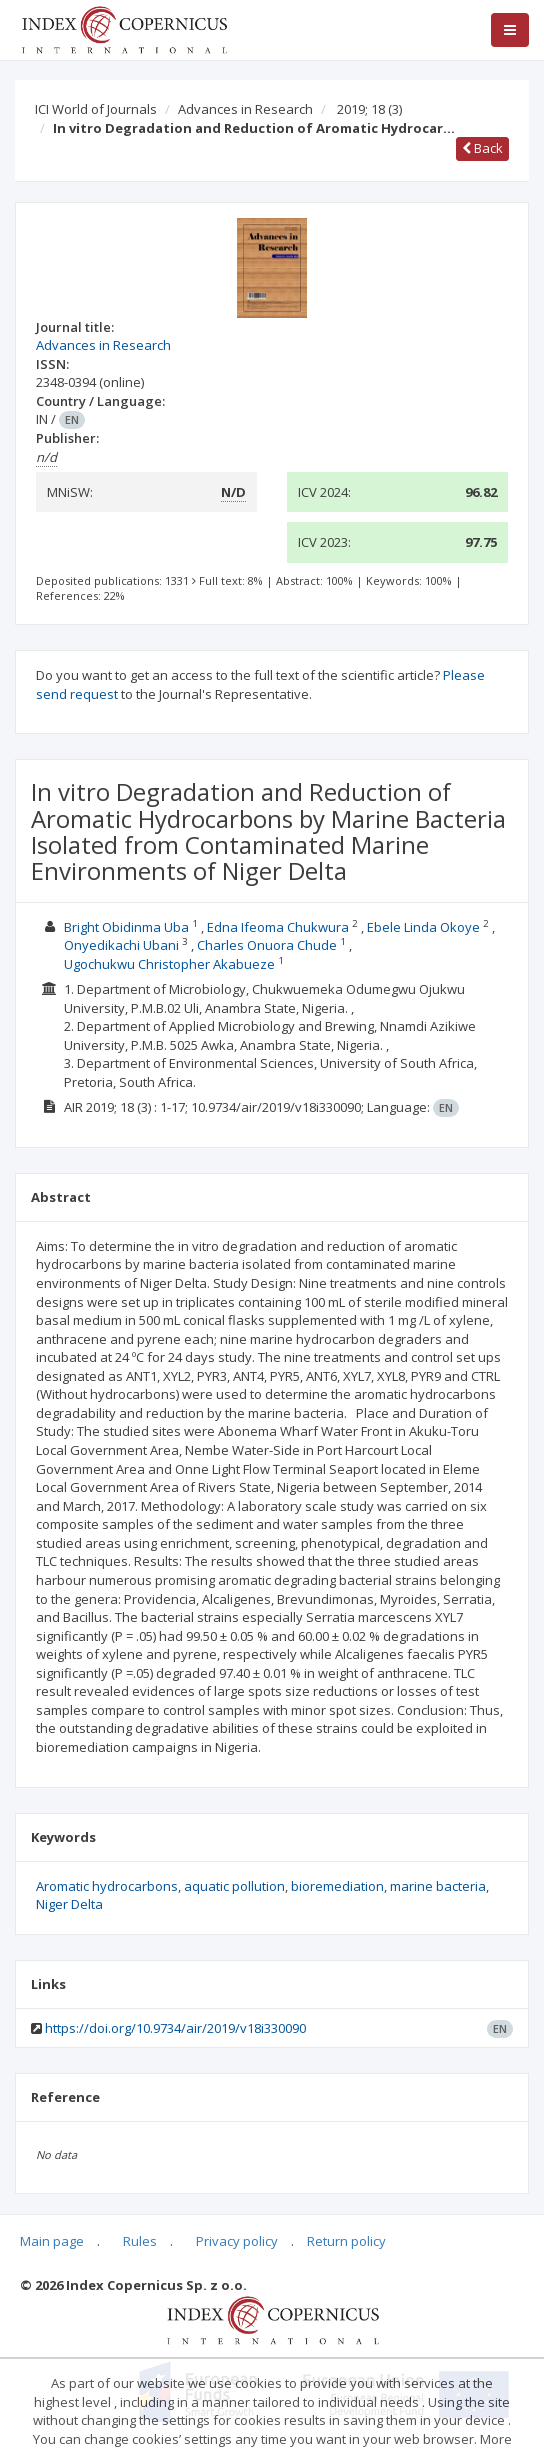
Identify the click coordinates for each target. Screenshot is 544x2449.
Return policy (346, 2241)
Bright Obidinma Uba (126, 927)
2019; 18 (369, 109)
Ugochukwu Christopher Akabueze (169, 964)
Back (482, 148)
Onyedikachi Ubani (121, 945)
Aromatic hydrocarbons (107, 1886)
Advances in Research (245, 109)
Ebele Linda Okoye (423, 927)
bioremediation (337, 1886)
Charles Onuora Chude (267, 945)
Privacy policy (237, 2241)
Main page (52, 2241)
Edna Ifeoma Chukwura (278, 927)
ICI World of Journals (96, 109)
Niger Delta (69, 1904)
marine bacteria (438, 1886)
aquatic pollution (234, 1886)
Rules (140, 2241)
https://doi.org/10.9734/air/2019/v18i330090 (175, 2028)
